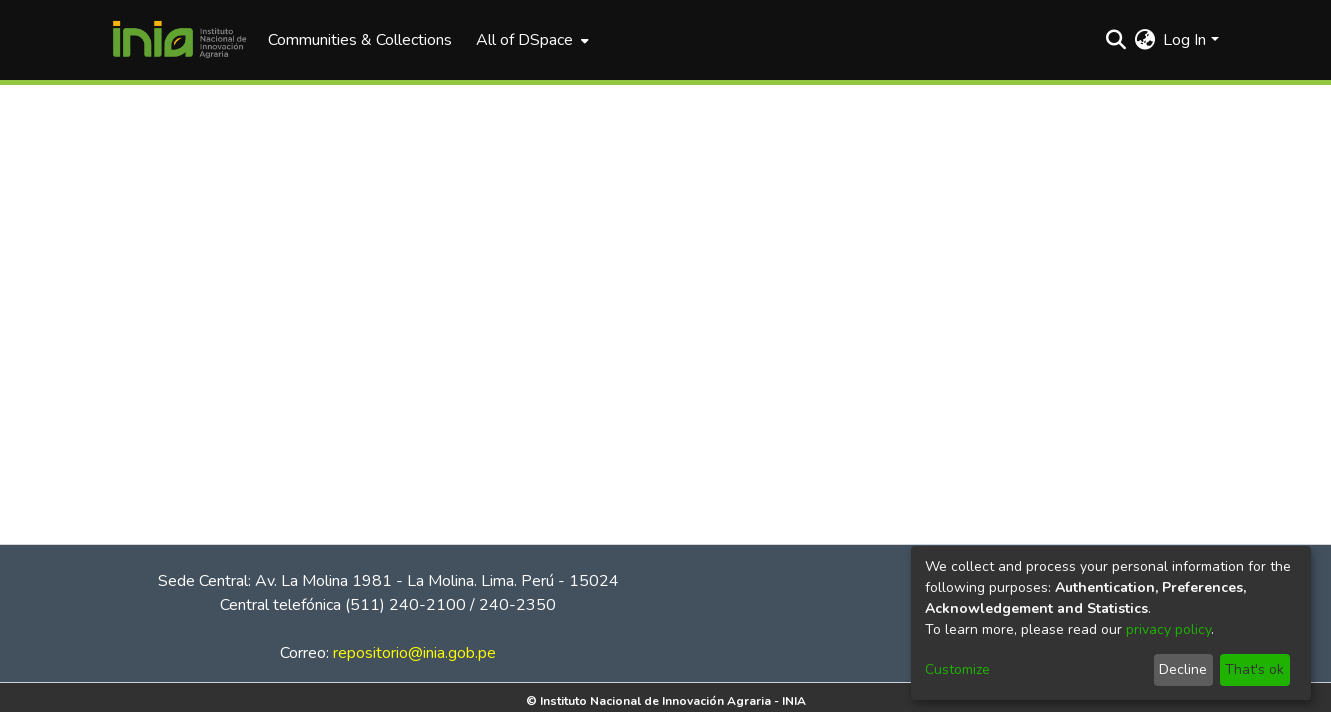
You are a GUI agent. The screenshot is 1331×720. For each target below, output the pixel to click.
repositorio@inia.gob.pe (414, 653)
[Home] (180, 40)
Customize (957, 669)
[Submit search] (1115, 40)
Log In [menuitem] (1184, 40)
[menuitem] (530, 40)
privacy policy (1168, 629)
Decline (1183, 669)
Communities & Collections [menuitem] (360, 40)
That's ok (1254, 669)
